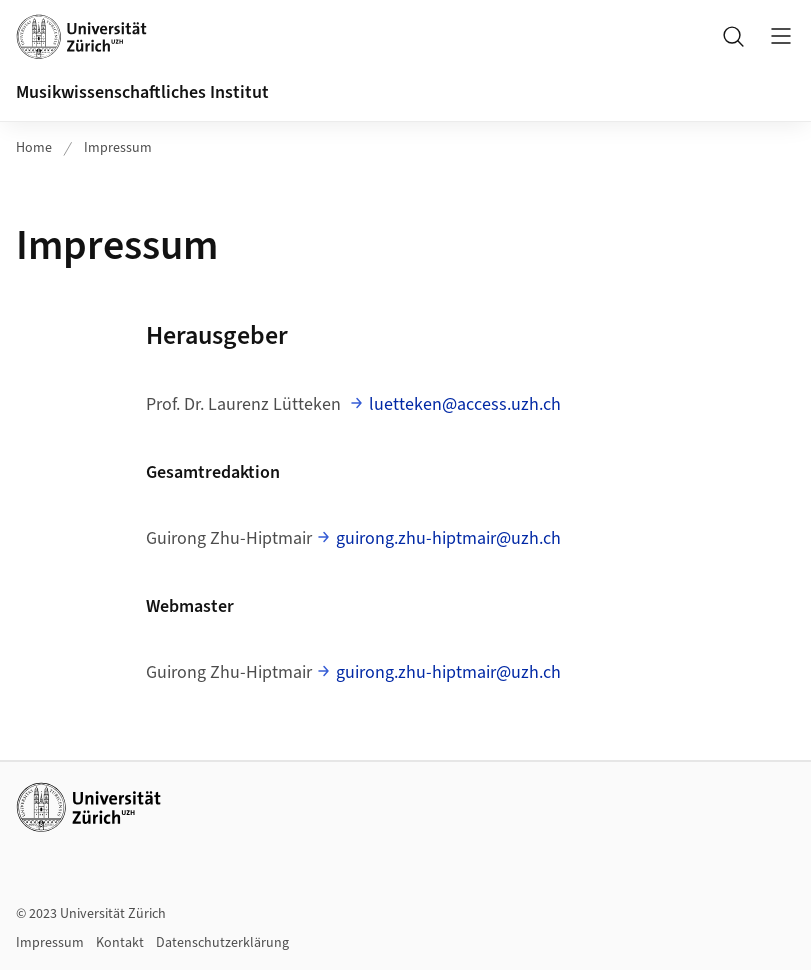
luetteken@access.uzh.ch (465, 404)
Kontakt (120, 943)
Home (34, 148)
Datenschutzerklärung (222, 943)
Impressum (118, 148)
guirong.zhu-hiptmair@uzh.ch (448, 538)
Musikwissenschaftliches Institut (142, 92)
